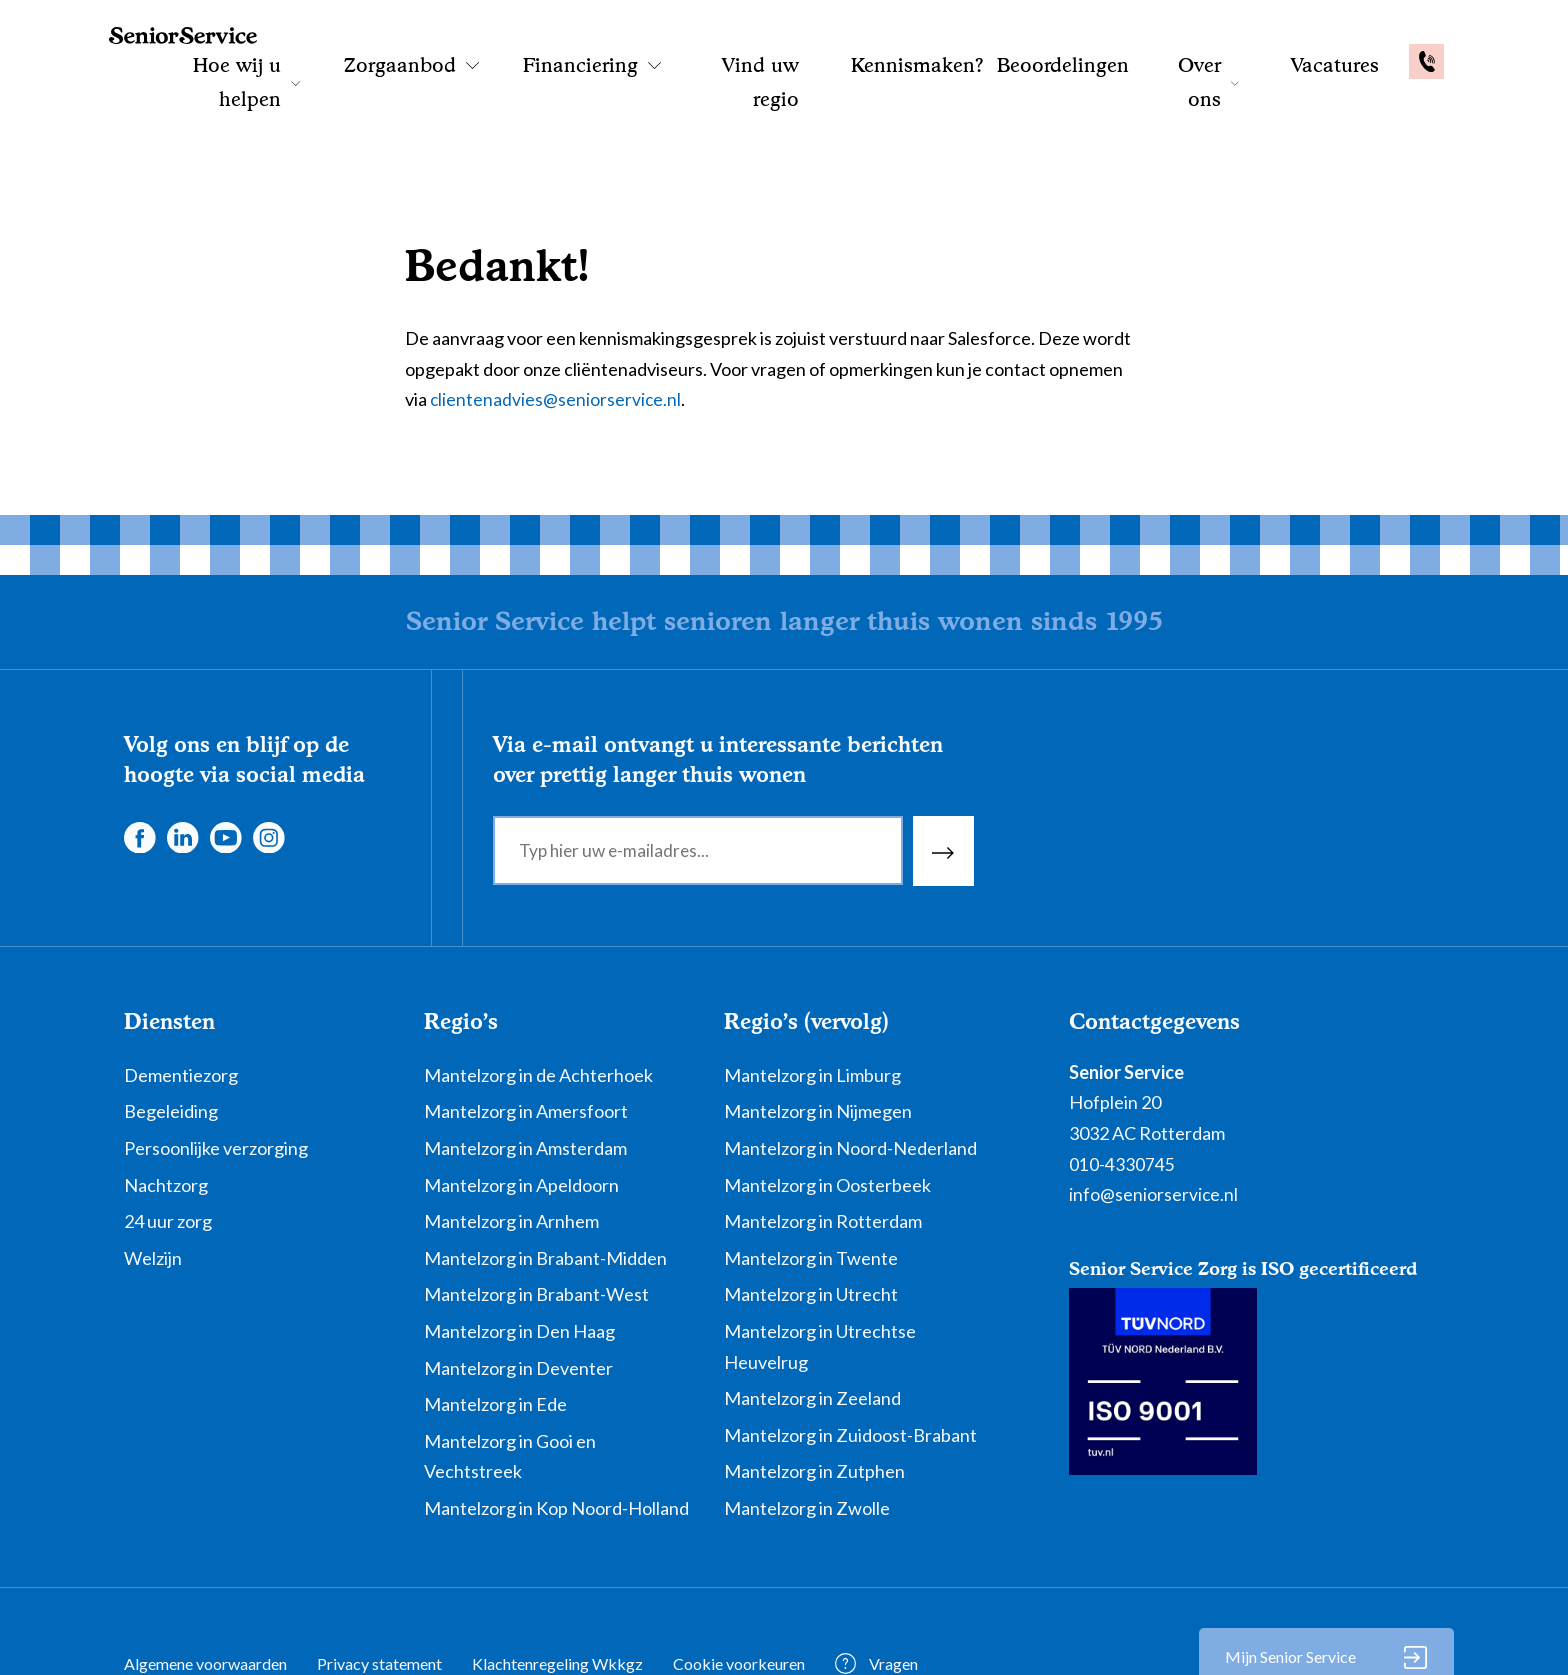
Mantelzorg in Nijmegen (818, 1046)
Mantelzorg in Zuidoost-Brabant (850, 1369)
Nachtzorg (166, 1119)
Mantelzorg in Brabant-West (536, 1229)
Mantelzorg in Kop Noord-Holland (556, 1443)
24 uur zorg (168, 1156)
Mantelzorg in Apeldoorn (521, 1119)
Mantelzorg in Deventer (518, 1302)
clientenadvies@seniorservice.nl (556, 333)
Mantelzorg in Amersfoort (526, 1046)
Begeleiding (171, 1046)
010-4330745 (1122, 1098)
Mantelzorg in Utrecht (811, 1229)
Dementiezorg (181, 1009)
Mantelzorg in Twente (811, 1192)
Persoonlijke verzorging (216, 1083)
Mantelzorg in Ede (495, 1339)
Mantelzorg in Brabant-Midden (545, 1192)
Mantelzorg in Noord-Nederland (850, 1083)
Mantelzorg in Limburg (812, 1009)
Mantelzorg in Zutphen (814, 1406)
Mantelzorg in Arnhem (511, 1156)
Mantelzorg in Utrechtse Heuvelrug (820, 1281)
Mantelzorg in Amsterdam (525, 1083)
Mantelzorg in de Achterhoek (538, 1009)
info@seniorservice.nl (1154, 1129)
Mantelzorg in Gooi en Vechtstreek (510, 1390)
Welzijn (153, 1192)
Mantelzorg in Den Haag (519, 1266)
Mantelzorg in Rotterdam (823, 1156)
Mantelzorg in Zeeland (812, 1333)
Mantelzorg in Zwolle (807, 1443)
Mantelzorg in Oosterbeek (827, 1119)
